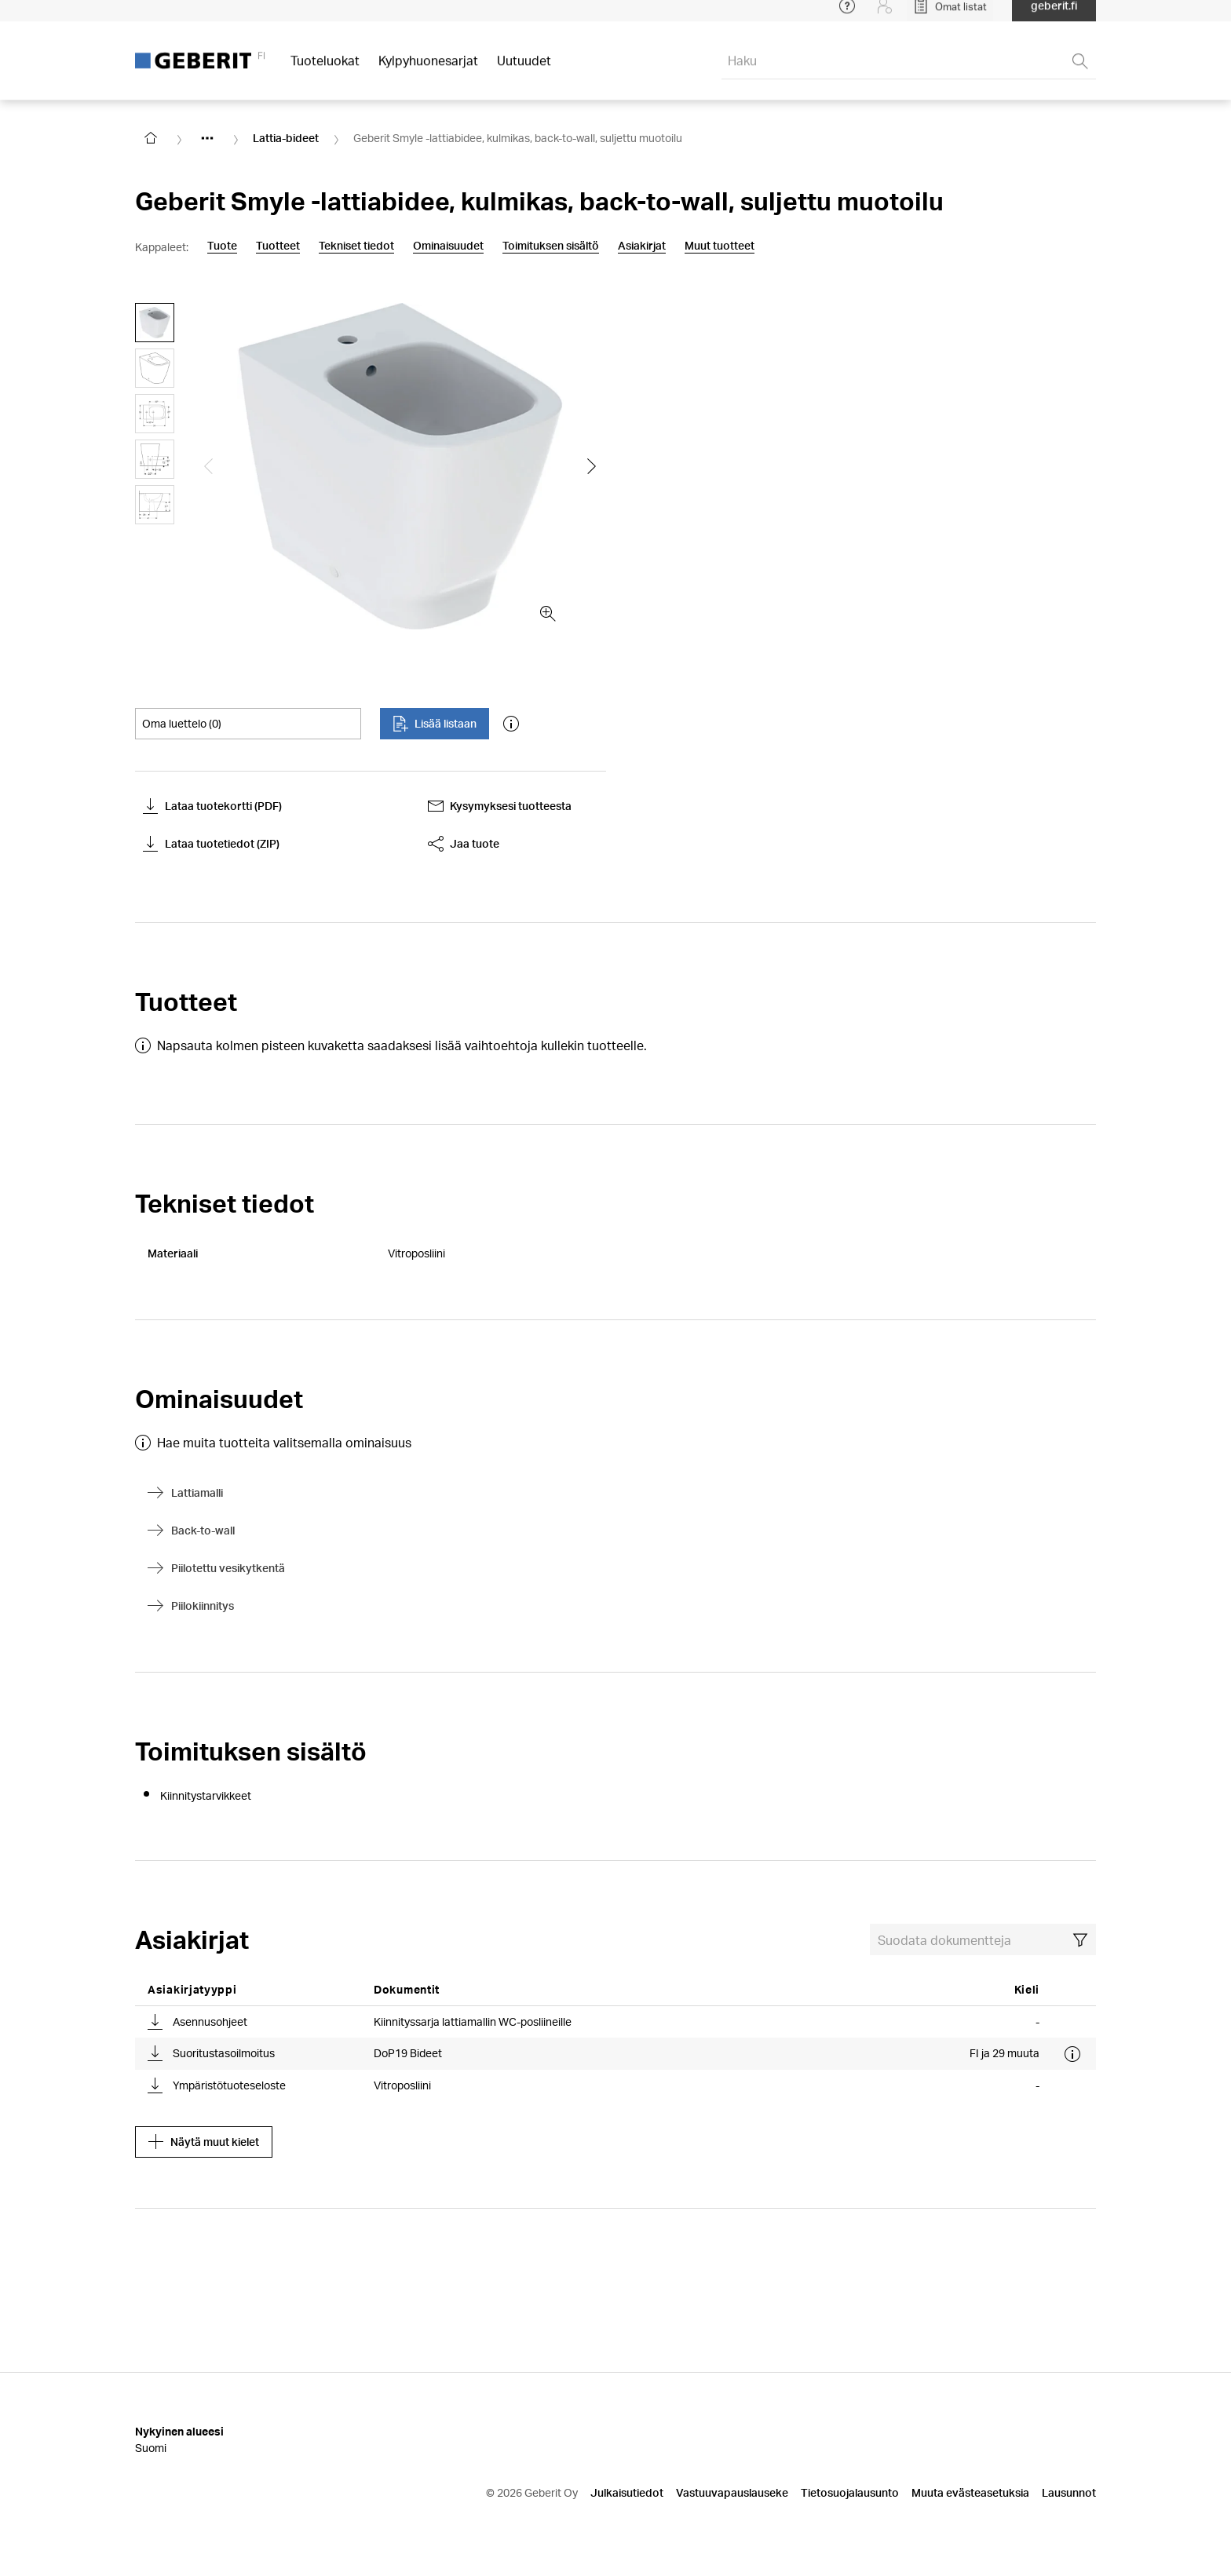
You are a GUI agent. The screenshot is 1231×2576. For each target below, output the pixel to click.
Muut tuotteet (719, 245)
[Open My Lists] (950, 15)
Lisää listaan (435, 724)
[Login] (884, 15)
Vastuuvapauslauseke (732, 2492)
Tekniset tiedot (356, 245)
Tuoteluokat (325, 70)
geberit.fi (1054, 15)
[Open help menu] (847, 15)
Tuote (222, 245)
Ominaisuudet (448, 245)
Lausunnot (1069, 2492)
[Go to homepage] (150, 138)
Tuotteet (278, 245)
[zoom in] (548, 613)
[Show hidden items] (207, 138)
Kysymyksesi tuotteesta (500, 806)
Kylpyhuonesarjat (428, 70)
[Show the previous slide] (209, 466)
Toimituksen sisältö (550, 245)
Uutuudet (524, 70)
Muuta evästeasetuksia (970, 2492)
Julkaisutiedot (626, 2492)
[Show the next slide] (592, 466)
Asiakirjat (642, 245)
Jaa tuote (463, 844)
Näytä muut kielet (203, 2142)
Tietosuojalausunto (850, 2492)
